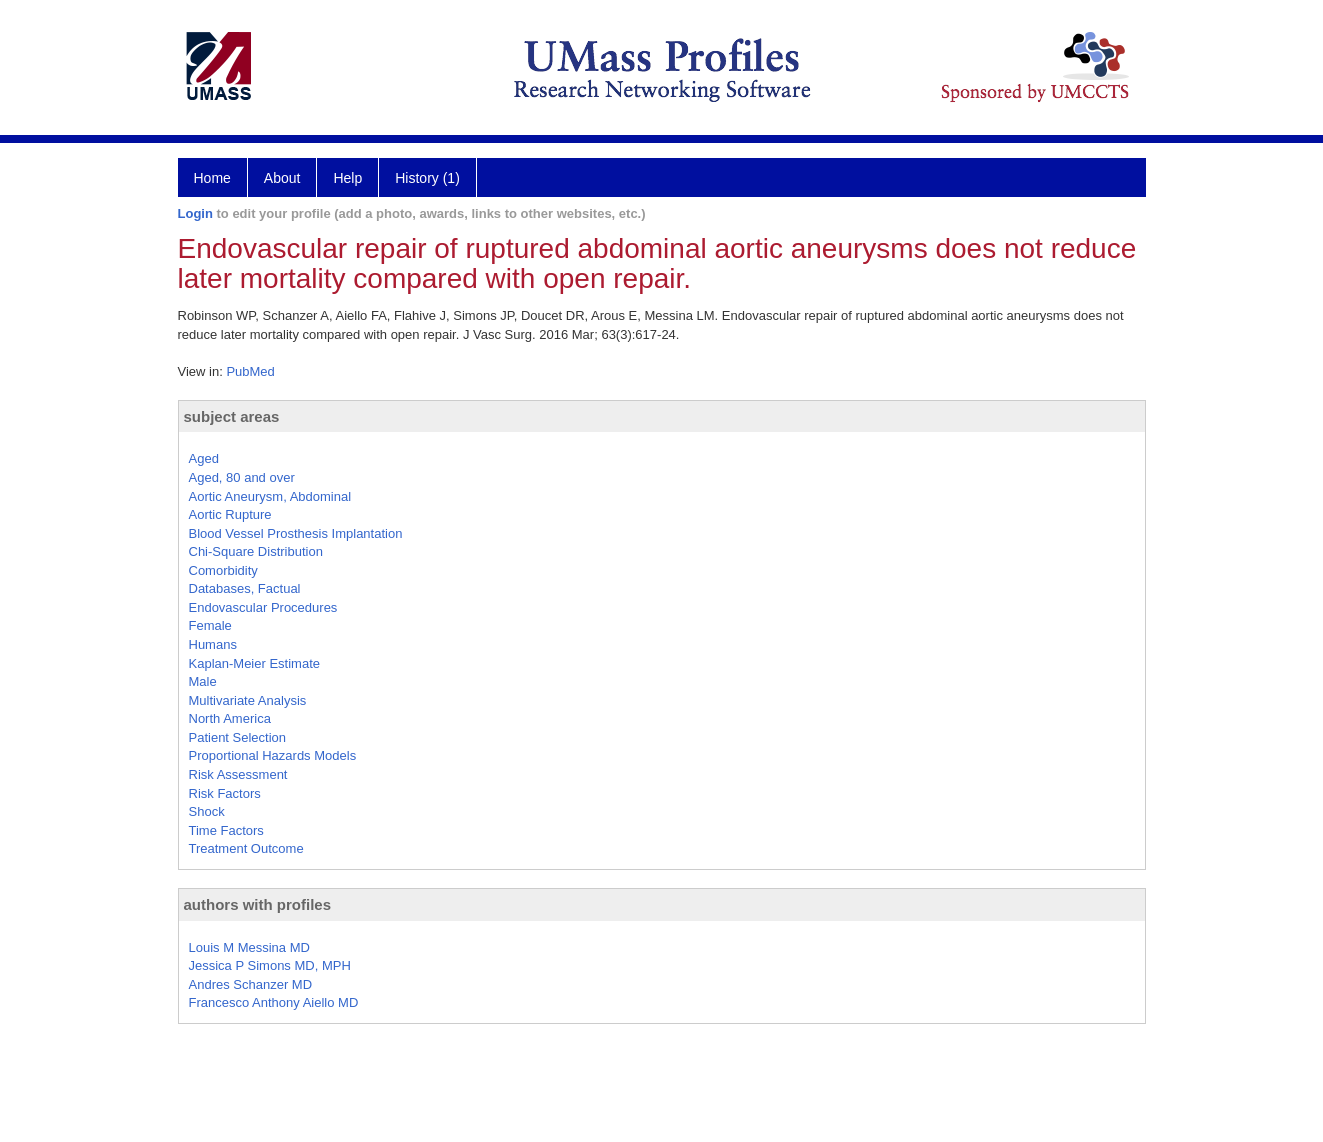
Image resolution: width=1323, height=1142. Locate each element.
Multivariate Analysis (248, 700)
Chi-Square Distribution (256, 551)
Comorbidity (223, 570)
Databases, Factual (245, 588)
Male (203, 681)
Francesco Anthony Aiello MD (274, 1002)
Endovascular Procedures (263, 607)
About (282, 178)
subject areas (232, 416)
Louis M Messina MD (249, 947)
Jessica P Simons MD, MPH (270, 965)
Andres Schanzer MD (251, 984)
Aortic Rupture (230, 514)
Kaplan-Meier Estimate (255, 663)
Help (347, 178)
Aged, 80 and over (242, 477)
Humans (213, 644)
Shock (207, 811)
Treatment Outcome (246, 848)
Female (210, 625)
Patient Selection (238, 737)
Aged (204, 458)
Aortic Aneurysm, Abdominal (270, 496)
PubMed (250, 371)
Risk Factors (225, 793)
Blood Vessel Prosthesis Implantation (296, 533)
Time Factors (226, 830)
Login (195, 213)
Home (212, 178)
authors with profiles (258, 904)
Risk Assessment (238, 774)
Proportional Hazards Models (273, 755)
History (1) (427, 178)
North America (230, 718)
